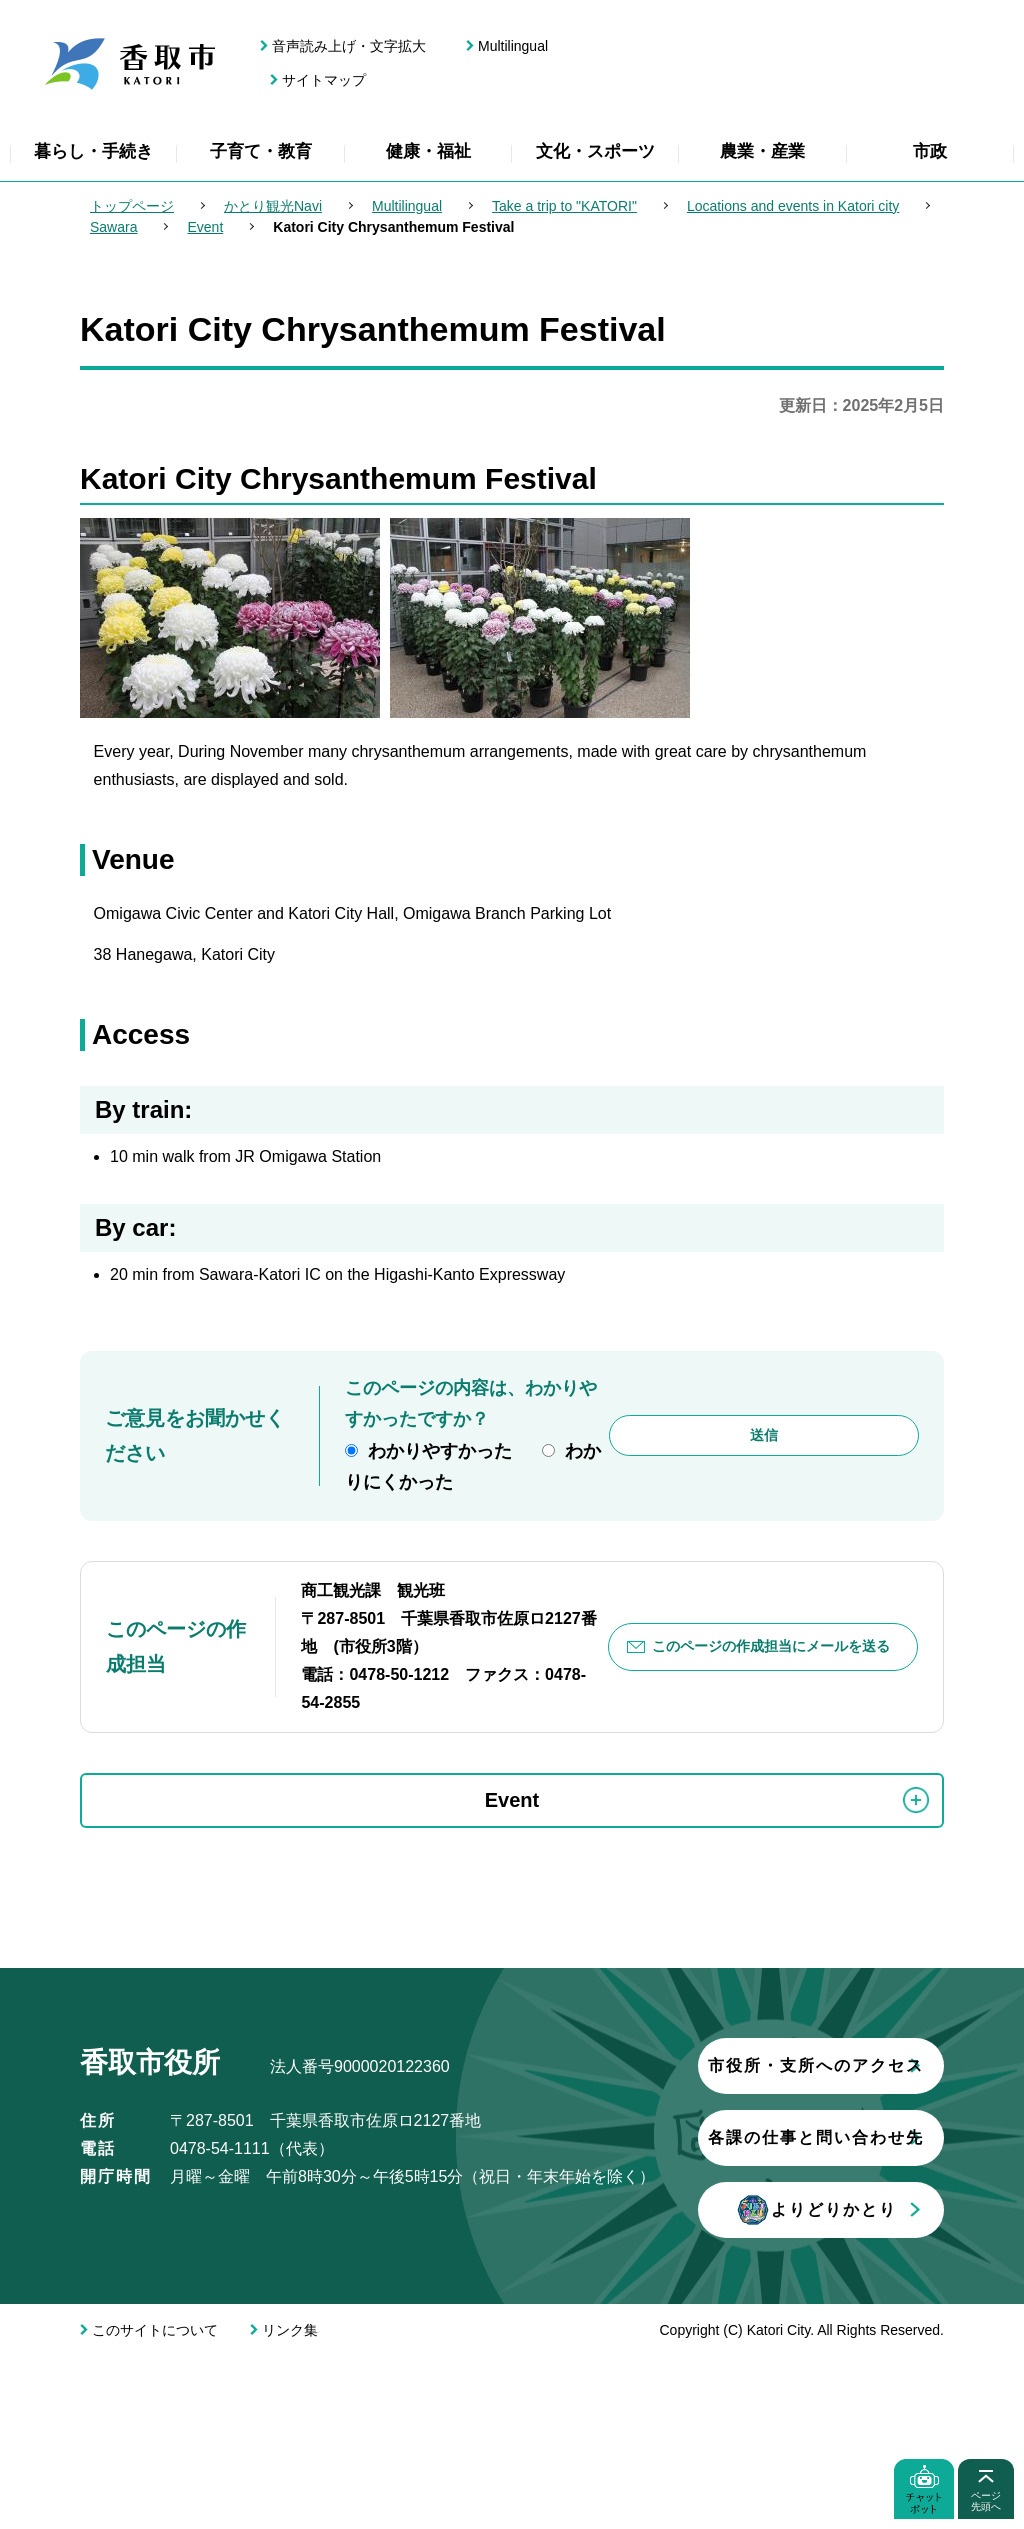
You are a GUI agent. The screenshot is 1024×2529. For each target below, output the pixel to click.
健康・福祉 (428, 151)
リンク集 (290, 2503)
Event (205, 227)
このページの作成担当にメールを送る (771, 1646)
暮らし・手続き (93, 151)
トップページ (132, 206)
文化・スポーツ (595, 151)
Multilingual (513, 46)
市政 (930, 151)
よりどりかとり (315, 2383)
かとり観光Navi (273, 206)
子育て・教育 (261, 151)
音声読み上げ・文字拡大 (349, 46)
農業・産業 (762, 151)
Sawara (113, 227)
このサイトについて (155, 2503)
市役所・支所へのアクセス (315, 2238)
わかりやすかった (440, 1451)
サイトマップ (324, 80)
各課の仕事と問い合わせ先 (315, 2310)
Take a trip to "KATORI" (564, 206)
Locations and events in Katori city (793, 206)
